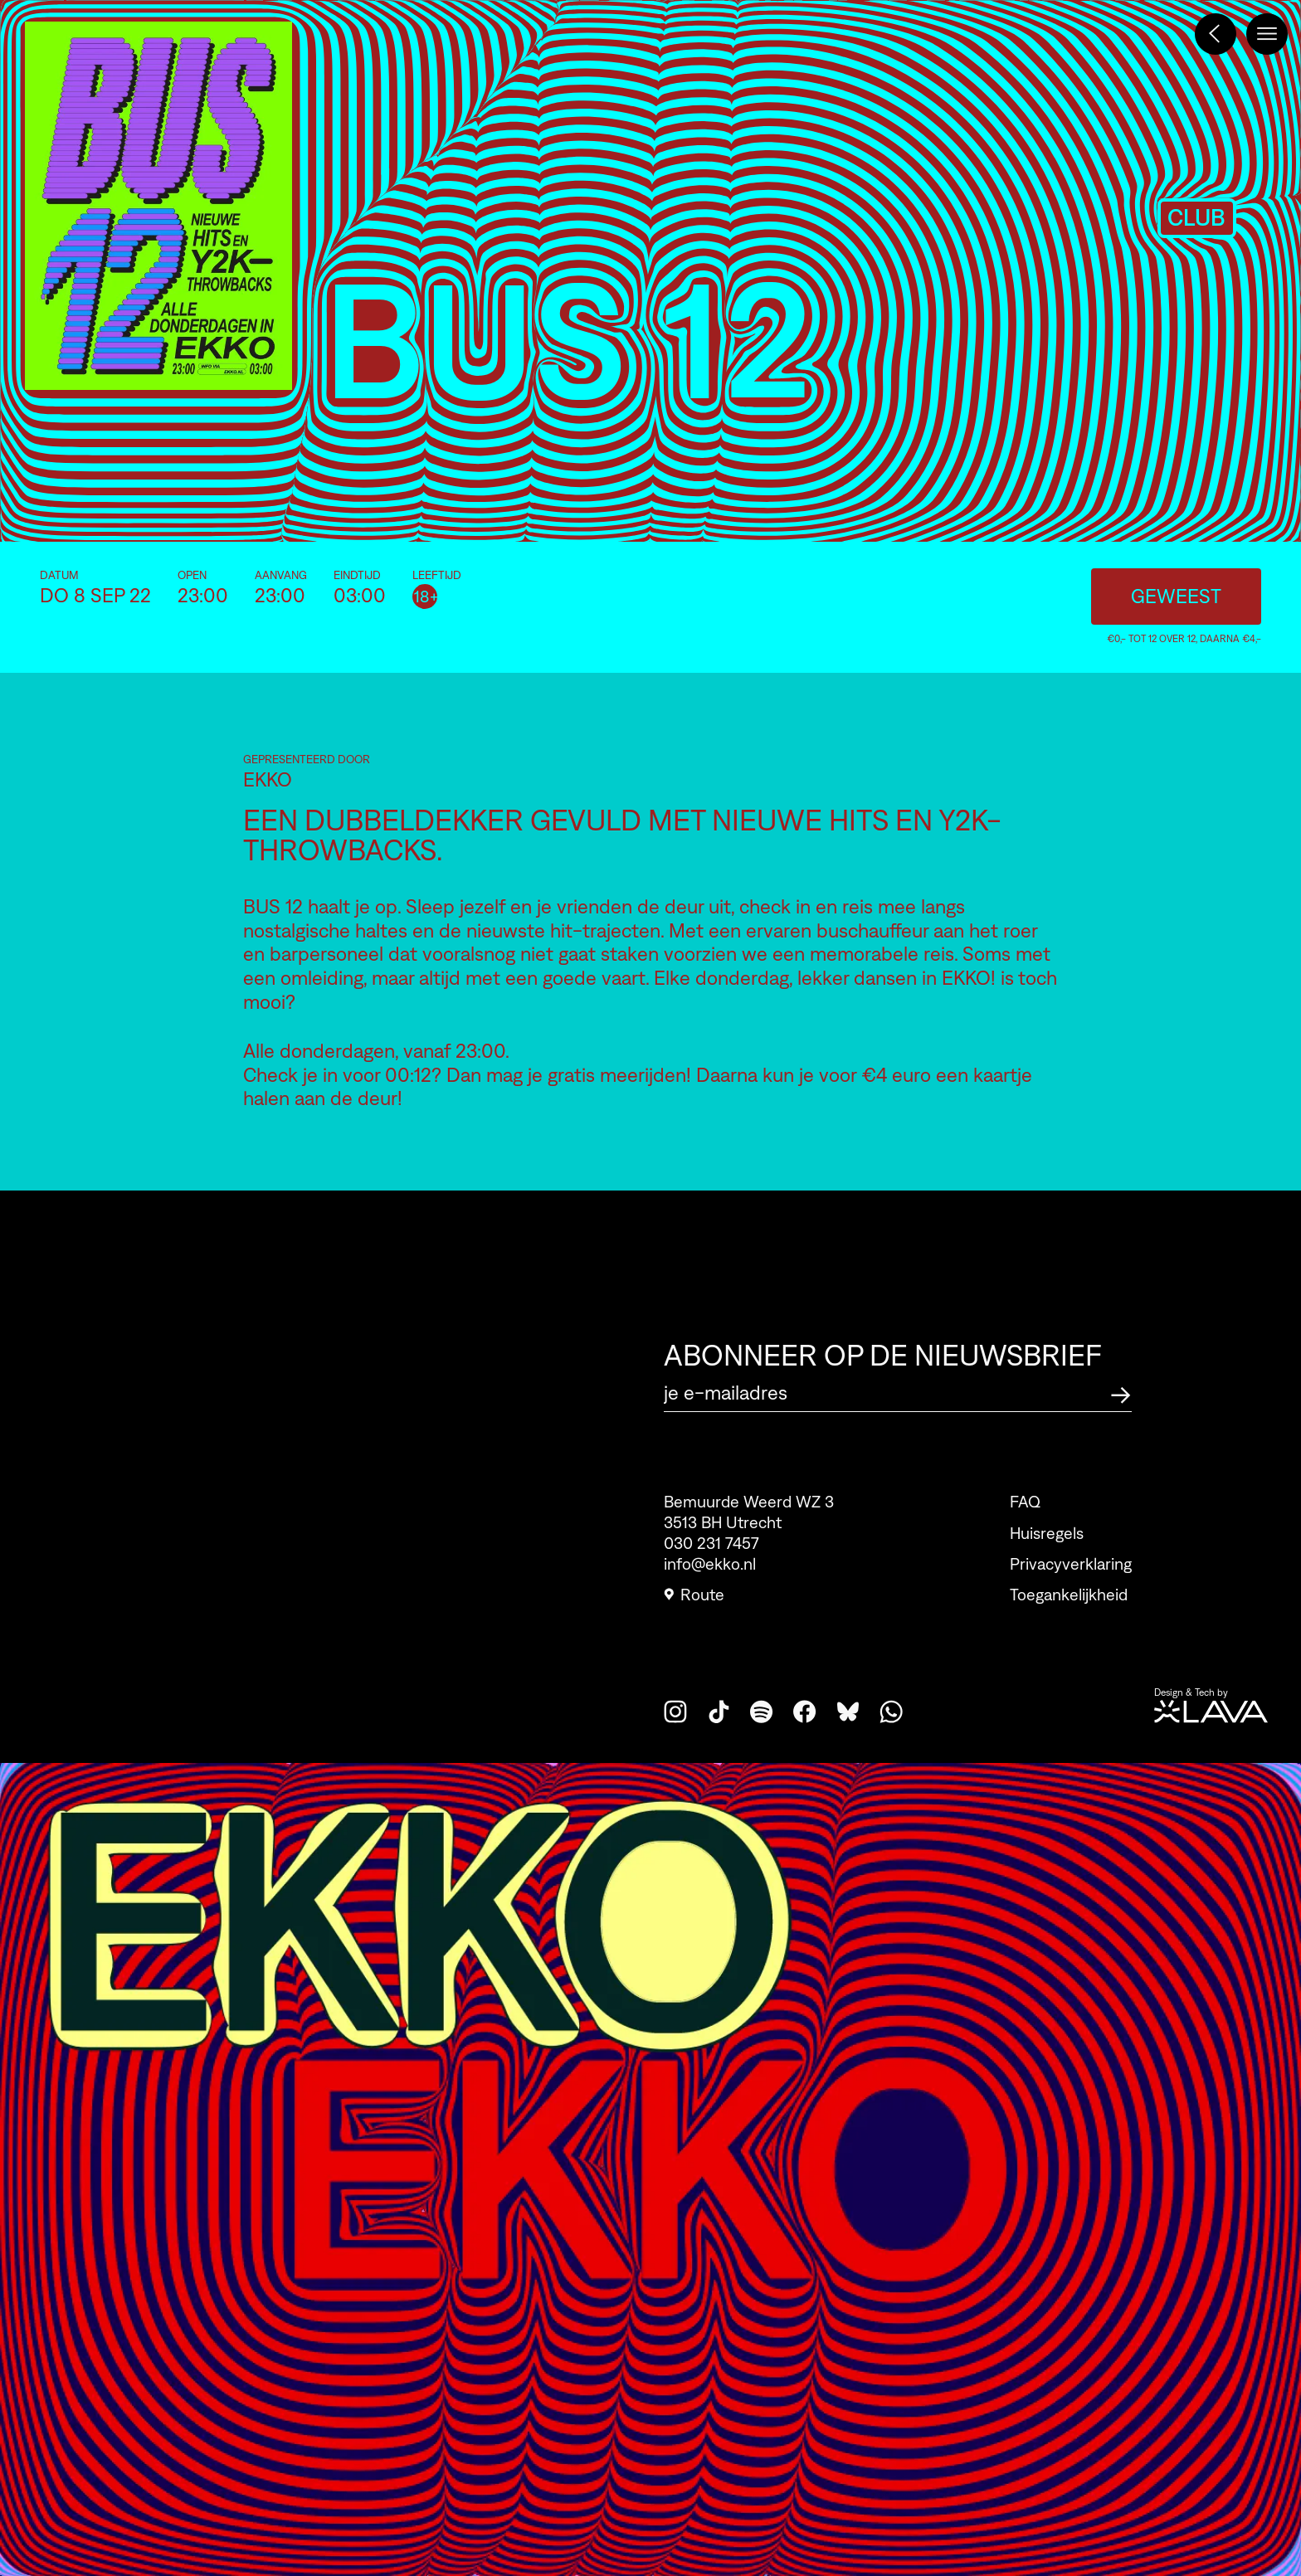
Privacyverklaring (1071, 1593)
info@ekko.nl (710, 1572)
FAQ (1025, 1531)
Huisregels (1047, 1562)
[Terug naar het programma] (1215, 34)
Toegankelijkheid (1069, 1624)
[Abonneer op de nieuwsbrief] (1121, 1392)
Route (694, 1603)
